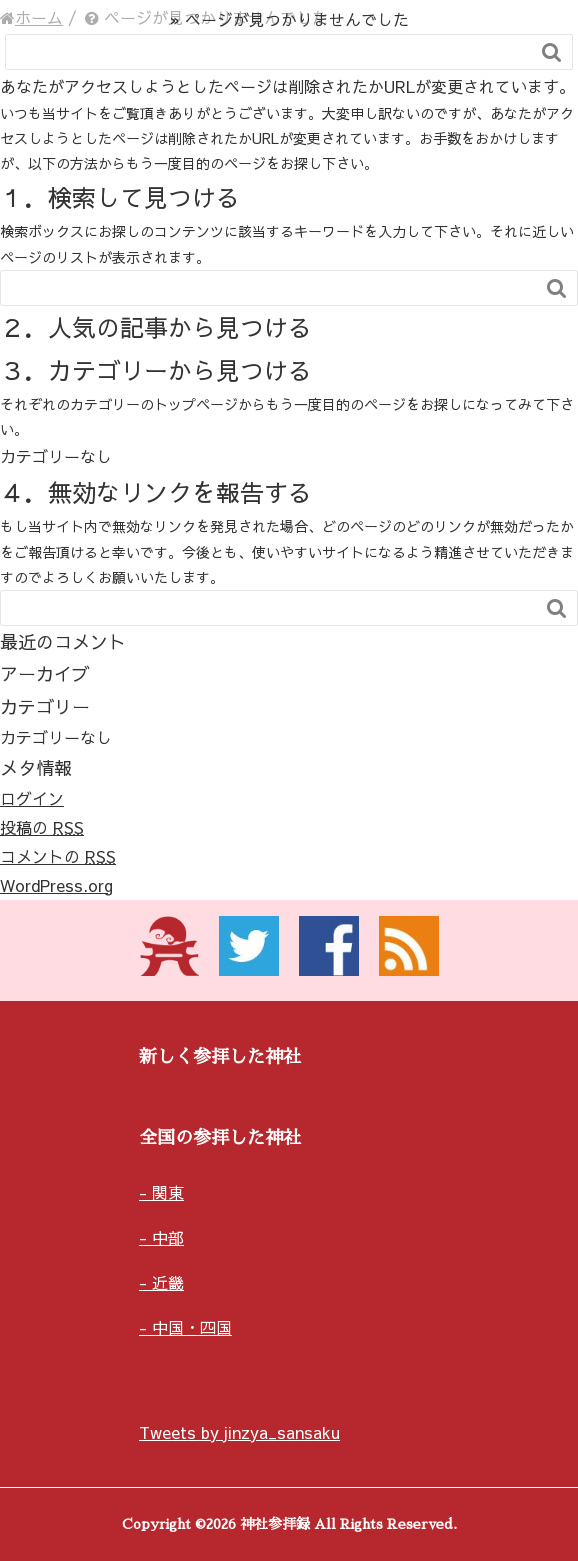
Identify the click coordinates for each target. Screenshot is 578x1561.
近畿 (168, 1282)
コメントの (58, 856)
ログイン (32, 798)
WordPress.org (56, 885)
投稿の (42, 827)
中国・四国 (192, 1327)
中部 (168, 1237)
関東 (168, 1192)
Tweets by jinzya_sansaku (239, 1432)
